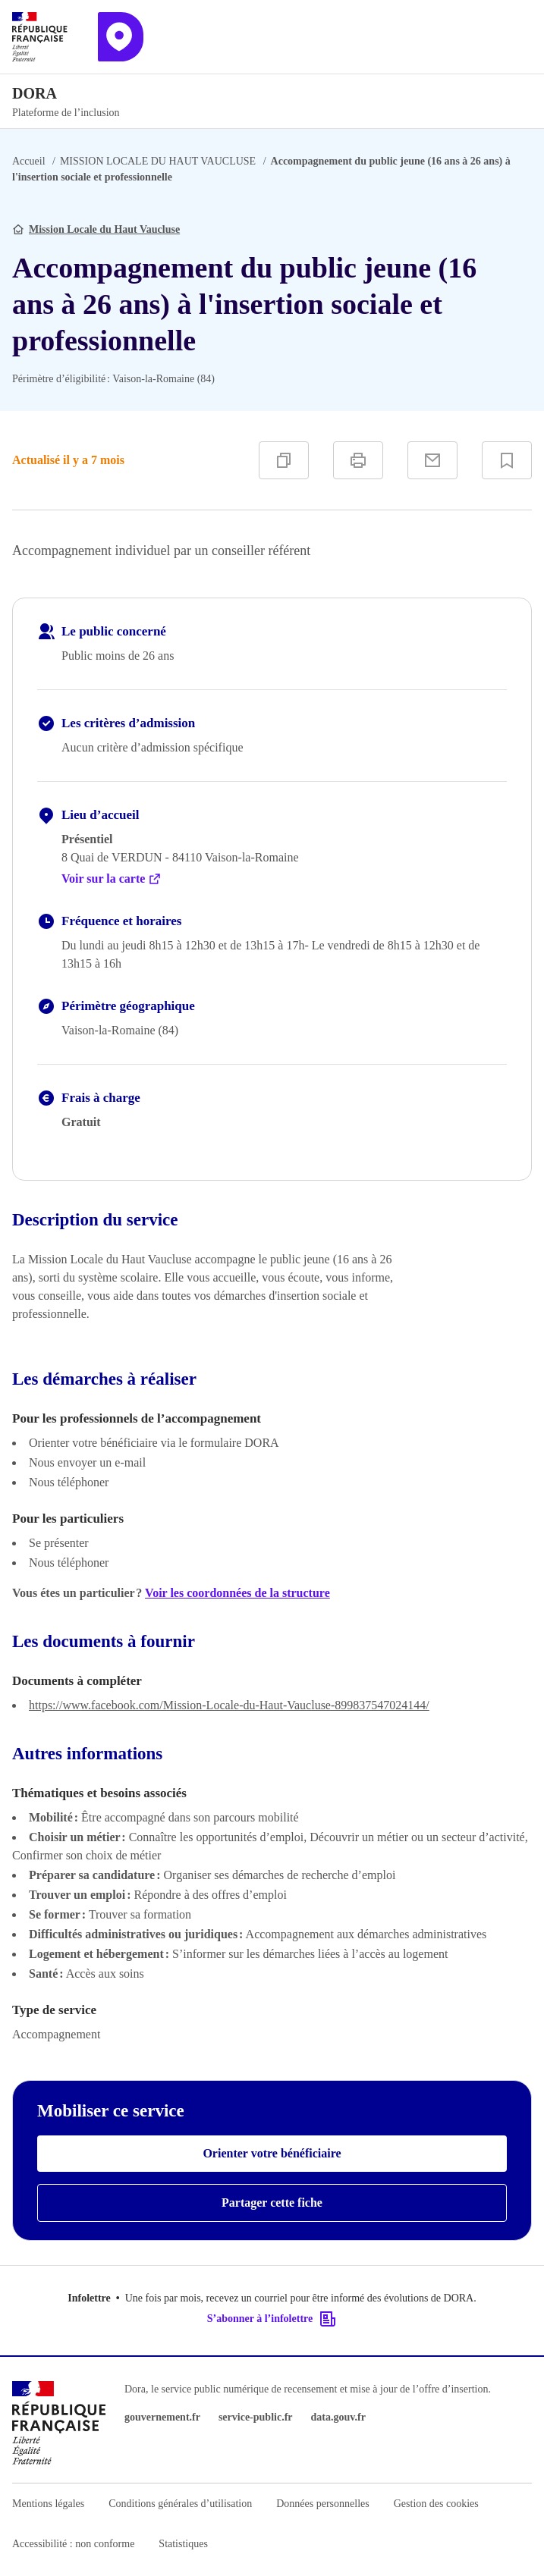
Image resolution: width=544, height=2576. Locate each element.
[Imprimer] (358, 460)
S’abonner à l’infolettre (272, 2319)
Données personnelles (322, 2503)
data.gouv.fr (338, 2417)
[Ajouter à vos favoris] (507, 460)
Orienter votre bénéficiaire (272, 2153)
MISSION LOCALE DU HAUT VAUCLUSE (158, 161)
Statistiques (183, 2543)
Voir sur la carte (111, 879)
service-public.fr (256, 2417)
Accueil (29, 161)
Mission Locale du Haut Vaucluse (104, 229)
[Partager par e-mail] (432, 460)
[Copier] (284, 460)
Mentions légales (48, 2503)
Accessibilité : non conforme (73, 2543)
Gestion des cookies (436, 2503)
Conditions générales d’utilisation (180, 2503)
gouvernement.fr (162, 2417)
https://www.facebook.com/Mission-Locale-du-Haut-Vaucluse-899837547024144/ (229, 1705)
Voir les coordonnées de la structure (237, 1592)
